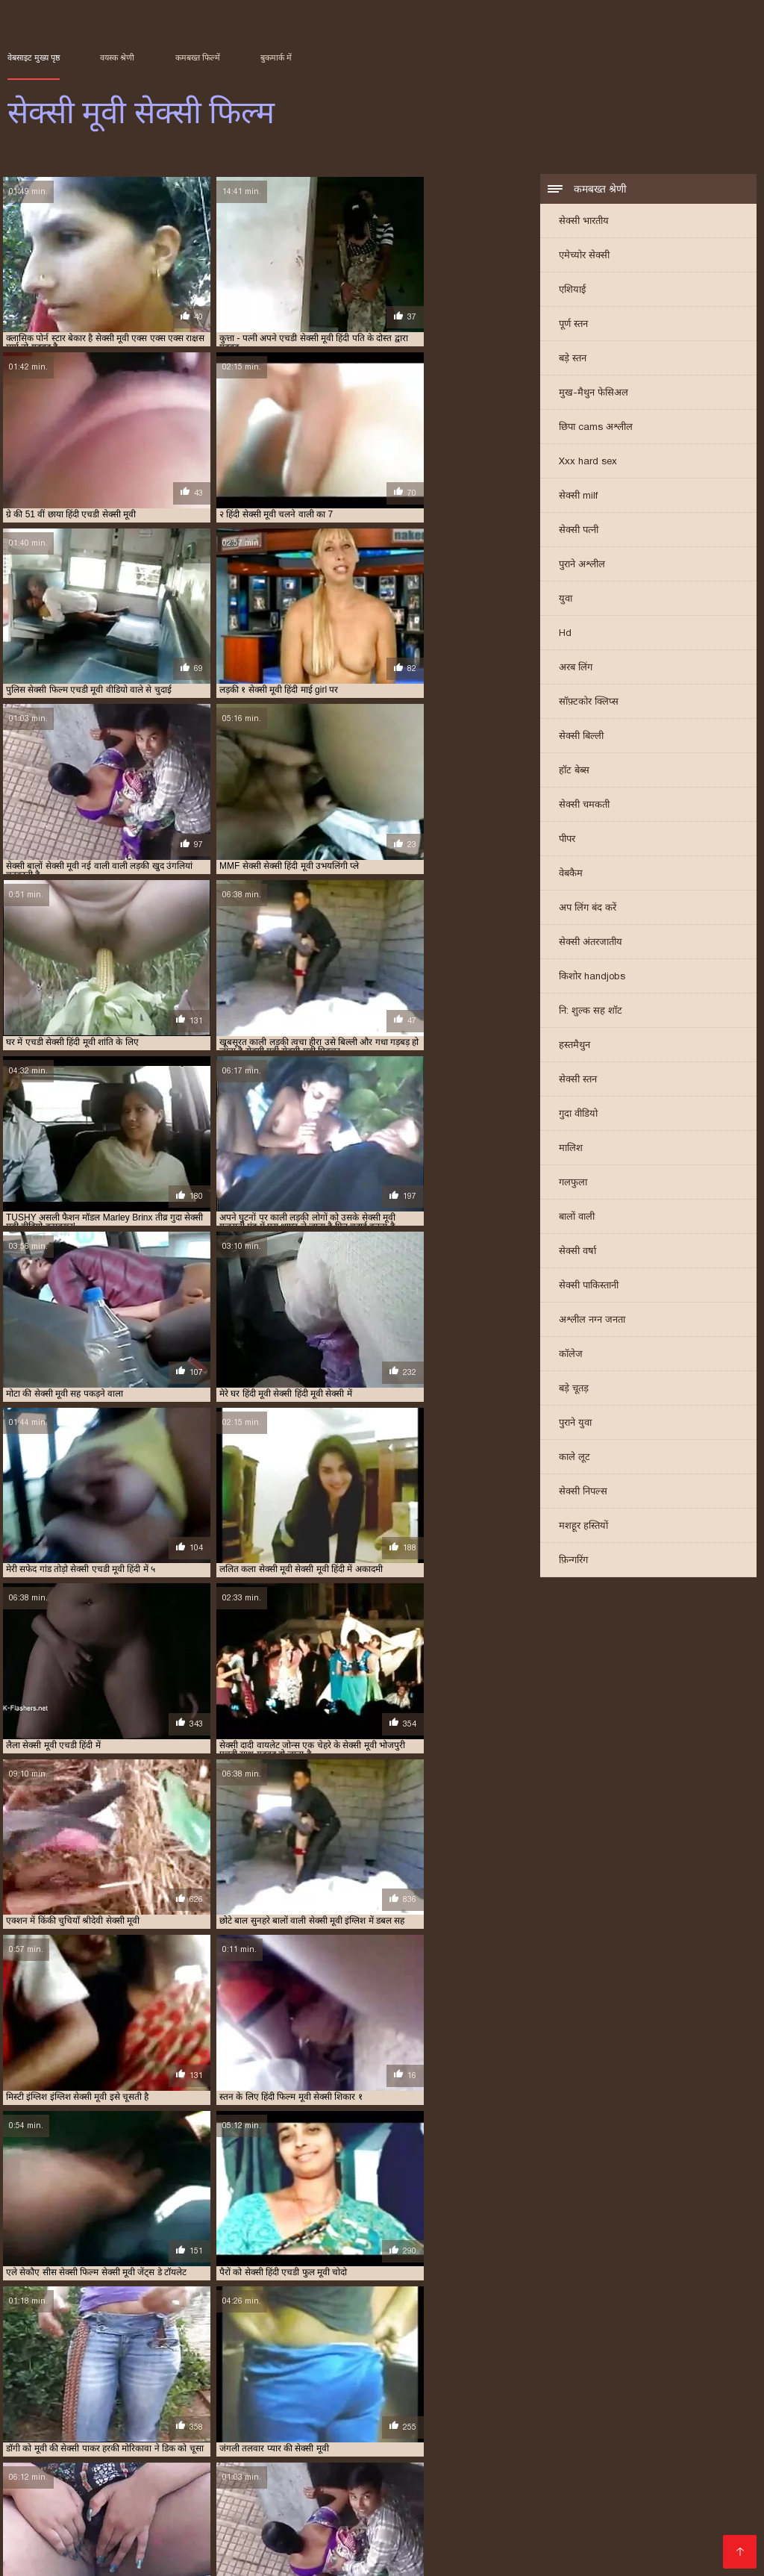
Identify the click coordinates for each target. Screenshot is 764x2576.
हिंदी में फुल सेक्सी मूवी (670, 2459)
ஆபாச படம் (316, 2542)
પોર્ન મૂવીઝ (439, 2519)
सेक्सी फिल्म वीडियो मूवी (236, 2408)
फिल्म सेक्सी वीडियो (564, 2507)
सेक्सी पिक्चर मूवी (240, 2400)
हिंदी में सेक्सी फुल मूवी (648, 2530)
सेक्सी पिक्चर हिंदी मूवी (404, 2400)
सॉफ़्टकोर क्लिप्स (589, 702)
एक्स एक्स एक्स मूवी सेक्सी (448, 2375)
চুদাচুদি (156, 2459)
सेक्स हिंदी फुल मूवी (707, 2447)
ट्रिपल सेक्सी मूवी (683, 2375)
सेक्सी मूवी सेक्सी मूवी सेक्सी (349, 2530)
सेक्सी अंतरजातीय (590, 943)
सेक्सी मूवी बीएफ (277, 2507)
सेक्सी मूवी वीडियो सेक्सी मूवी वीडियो (663, 2542)
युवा (565, 599)
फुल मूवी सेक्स (52, 2384)
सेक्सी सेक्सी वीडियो (568, 2459)
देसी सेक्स (54, 2471)
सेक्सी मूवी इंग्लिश (590, 2408)
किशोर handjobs (592, 977)
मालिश (571, 1149)
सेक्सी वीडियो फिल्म (231, 2542)
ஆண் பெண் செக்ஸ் (291, 2435)
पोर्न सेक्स (399, 2471)
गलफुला (573, 1183)
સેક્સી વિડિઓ (392, 2459)
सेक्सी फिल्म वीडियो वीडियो (326, 2408)
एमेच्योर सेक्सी (584, 256)
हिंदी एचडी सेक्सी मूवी (614, 2519)
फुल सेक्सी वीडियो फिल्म (405, 2384)
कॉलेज (571, 1355)
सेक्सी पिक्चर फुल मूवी (167, 2400)
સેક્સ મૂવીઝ (202, 2435)
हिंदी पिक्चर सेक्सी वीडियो (536, 2483)
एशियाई (572, 290)
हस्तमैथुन (574, 1046)
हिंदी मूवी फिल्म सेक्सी (647, 2495)
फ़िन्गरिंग (573, 1561)
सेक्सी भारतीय (584, 222)
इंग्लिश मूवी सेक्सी (33, 2375)
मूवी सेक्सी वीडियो (184, 2392)
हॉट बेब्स (574, 771)
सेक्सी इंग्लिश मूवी (33, 2400)
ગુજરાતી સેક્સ (309, 2483)
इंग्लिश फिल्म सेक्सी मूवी (234, 2447)
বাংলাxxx (32, 2530)
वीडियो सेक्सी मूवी (395, 2392)
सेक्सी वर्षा (577, 1252)
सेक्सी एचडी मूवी (97, 2400)
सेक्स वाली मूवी (584, 2392)
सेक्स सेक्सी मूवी (643, 2392)
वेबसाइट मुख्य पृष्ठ (33, 57)
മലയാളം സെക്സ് (470, 2530)
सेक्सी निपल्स (583, 1492)
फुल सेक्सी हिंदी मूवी (484, 2384)
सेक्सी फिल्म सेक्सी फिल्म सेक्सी (331, 2519)
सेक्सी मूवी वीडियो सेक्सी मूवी (591, 2447)
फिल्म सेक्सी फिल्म (475, 2459)
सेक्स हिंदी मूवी (702, 2392)
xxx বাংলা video (339, 2447)
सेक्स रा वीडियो (390, 2542)
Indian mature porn (114, 2519)
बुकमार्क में (276, 57)
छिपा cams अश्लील (596, 428)
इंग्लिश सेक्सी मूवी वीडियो (267, 2375)
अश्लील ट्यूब (110, 2471)
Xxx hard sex (588, 462)
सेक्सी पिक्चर (634, 2471)
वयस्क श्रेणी (117, 57)
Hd (565, 634)
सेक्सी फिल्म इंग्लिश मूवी (657, 2483)
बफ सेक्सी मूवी (621, 2384)
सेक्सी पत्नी (578, 531)
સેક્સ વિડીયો (319, 2459)
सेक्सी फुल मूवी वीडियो (475, 2408)
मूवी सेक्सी (670, 2384)
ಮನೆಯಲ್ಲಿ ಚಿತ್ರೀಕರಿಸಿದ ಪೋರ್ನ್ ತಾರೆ (439, 2435)
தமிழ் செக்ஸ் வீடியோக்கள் (158, 2495)
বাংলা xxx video (211, 2519)
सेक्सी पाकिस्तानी (589, 1286)
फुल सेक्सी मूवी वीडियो (323, 2384)
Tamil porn (458, 2542)
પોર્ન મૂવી (160, 2542)
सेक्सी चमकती (584, 805)
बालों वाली (577, 1217)
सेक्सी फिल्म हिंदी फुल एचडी (308, 2471)
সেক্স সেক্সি (452, 2471)
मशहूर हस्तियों (583, 1526)
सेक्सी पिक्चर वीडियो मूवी (318, 2400)
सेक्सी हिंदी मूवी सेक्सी (461, 2507)
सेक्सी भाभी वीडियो (534, 2542)
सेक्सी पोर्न (80, 2507)
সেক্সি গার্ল (31, 2554)
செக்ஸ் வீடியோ (517, 2519)
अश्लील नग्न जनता (592, 1320)
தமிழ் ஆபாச (350, 2495)
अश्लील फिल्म (153, 2483)
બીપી (363, 2483)
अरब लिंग (575, 668)
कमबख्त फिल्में (197, 57)
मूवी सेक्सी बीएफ (62, 2392)
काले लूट (574, 1458)
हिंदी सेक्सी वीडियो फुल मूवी (597, 2435)
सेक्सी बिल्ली (581, 737)
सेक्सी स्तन (578, 1080)
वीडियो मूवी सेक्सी (250, 2392)
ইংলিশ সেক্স (490, 2447)
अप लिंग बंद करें (587, 908)
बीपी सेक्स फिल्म (273, 2495)
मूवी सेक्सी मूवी (122, 2392)
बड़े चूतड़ (574, 1389)
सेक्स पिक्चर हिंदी (101, 2447)
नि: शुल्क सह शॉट (590, 1011)
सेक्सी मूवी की (560, 2530)
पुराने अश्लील (582, 565)
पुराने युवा (575, 1423)
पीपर (567, 840)
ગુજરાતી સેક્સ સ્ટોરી (231, 2459)
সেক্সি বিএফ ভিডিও (192, 2471)
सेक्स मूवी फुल (528, 2392)
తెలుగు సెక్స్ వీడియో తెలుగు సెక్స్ (86, 2435)
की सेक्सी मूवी (701, 2519)
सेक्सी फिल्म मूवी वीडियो (150, 2408)
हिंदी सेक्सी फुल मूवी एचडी (451, 2495)
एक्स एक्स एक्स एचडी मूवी (356, 2375)
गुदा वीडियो (578, 1114)
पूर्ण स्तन (573, 325)
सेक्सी (160, 2447)
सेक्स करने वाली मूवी (464, 2392)
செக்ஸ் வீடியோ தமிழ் (72, 2459)
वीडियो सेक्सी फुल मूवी (322, 2392)
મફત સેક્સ (698, 2471)
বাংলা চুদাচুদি (423, 2447)
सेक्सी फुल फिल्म (404, 2408)
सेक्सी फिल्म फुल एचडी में (489, 2400)
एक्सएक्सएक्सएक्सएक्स (61, 2483)
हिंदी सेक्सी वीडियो (239, 2530)
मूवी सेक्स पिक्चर (554, 2495)
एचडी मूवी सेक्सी (621, 2375)
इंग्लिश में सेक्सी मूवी (188, 2375)
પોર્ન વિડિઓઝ (650, 2507)
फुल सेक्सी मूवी (256, 2384)
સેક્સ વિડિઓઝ (228, 2483)
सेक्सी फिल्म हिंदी (153, 2530)
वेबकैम (571, 874)
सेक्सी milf (578, 496)
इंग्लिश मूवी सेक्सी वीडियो (109, 2375)
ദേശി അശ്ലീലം (427, 2483)
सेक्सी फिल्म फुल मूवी (571, 2400)
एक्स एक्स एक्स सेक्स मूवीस (542, 2375)
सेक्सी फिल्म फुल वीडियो (652, 2400)
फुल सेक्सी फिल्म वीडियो (122, 2384)
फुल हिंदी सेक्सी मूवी (557, 2384)
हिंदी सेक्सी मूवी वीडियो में (540, 2471)
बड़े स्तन (572, 359)
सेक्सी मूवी (536, 2408)
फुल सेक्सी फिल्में (196, 2384)
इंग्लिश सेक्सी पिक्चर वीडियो (171, 2507)
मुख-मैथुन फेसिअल (593, 393)
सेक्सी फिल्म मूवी (75, 2408)
